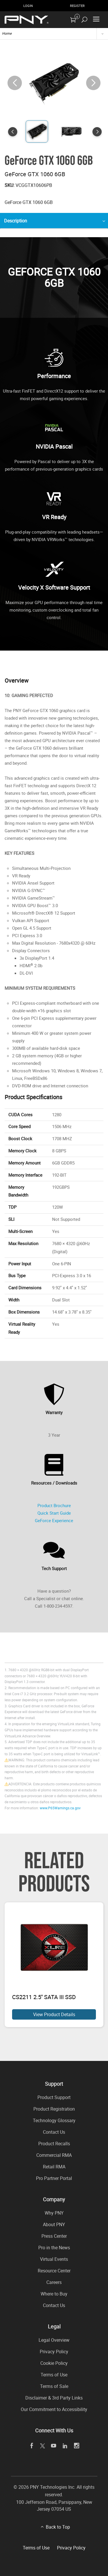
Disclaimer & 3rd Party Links (54, 2398)
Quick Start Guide (54, 1513)
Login (28, 5)
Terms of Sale (54, 2386)
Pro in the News (54, 2247)
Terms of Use (54, 2374)
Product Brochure (54, 1505)
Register (77, 5)
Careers (54, 2282)
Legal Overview (54, 2340)
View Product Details (54, 2014)
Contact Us (54, 2132)
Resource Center (54, 2270)
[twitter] (42, 2446)
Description (15, 221)
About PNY (54, 2224)
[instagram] (76, 2446)
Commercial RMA (54, 2155)
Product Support (54, 2097)
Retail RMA (54, 2166)
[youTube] (53, 2446)
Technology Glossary (54, 2120)
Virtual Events (54, 2259)
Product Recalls (54, 2143)
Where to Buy (54, 2294)
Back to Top (58, 2527)
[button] (93, 83)
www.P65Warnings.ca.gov (60, 1808)
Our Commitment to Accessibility (54, 2409)
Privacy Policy (54, 2351)
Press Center (54, 2236)
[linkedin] (64, 2446)
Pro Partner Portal (54, 2178)
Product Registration (54, 2109)
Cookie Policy (54, 2363)
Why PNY (54, 2213)
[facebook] (31, 2446)
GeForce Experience (54, 1520)
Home (7, 33)
